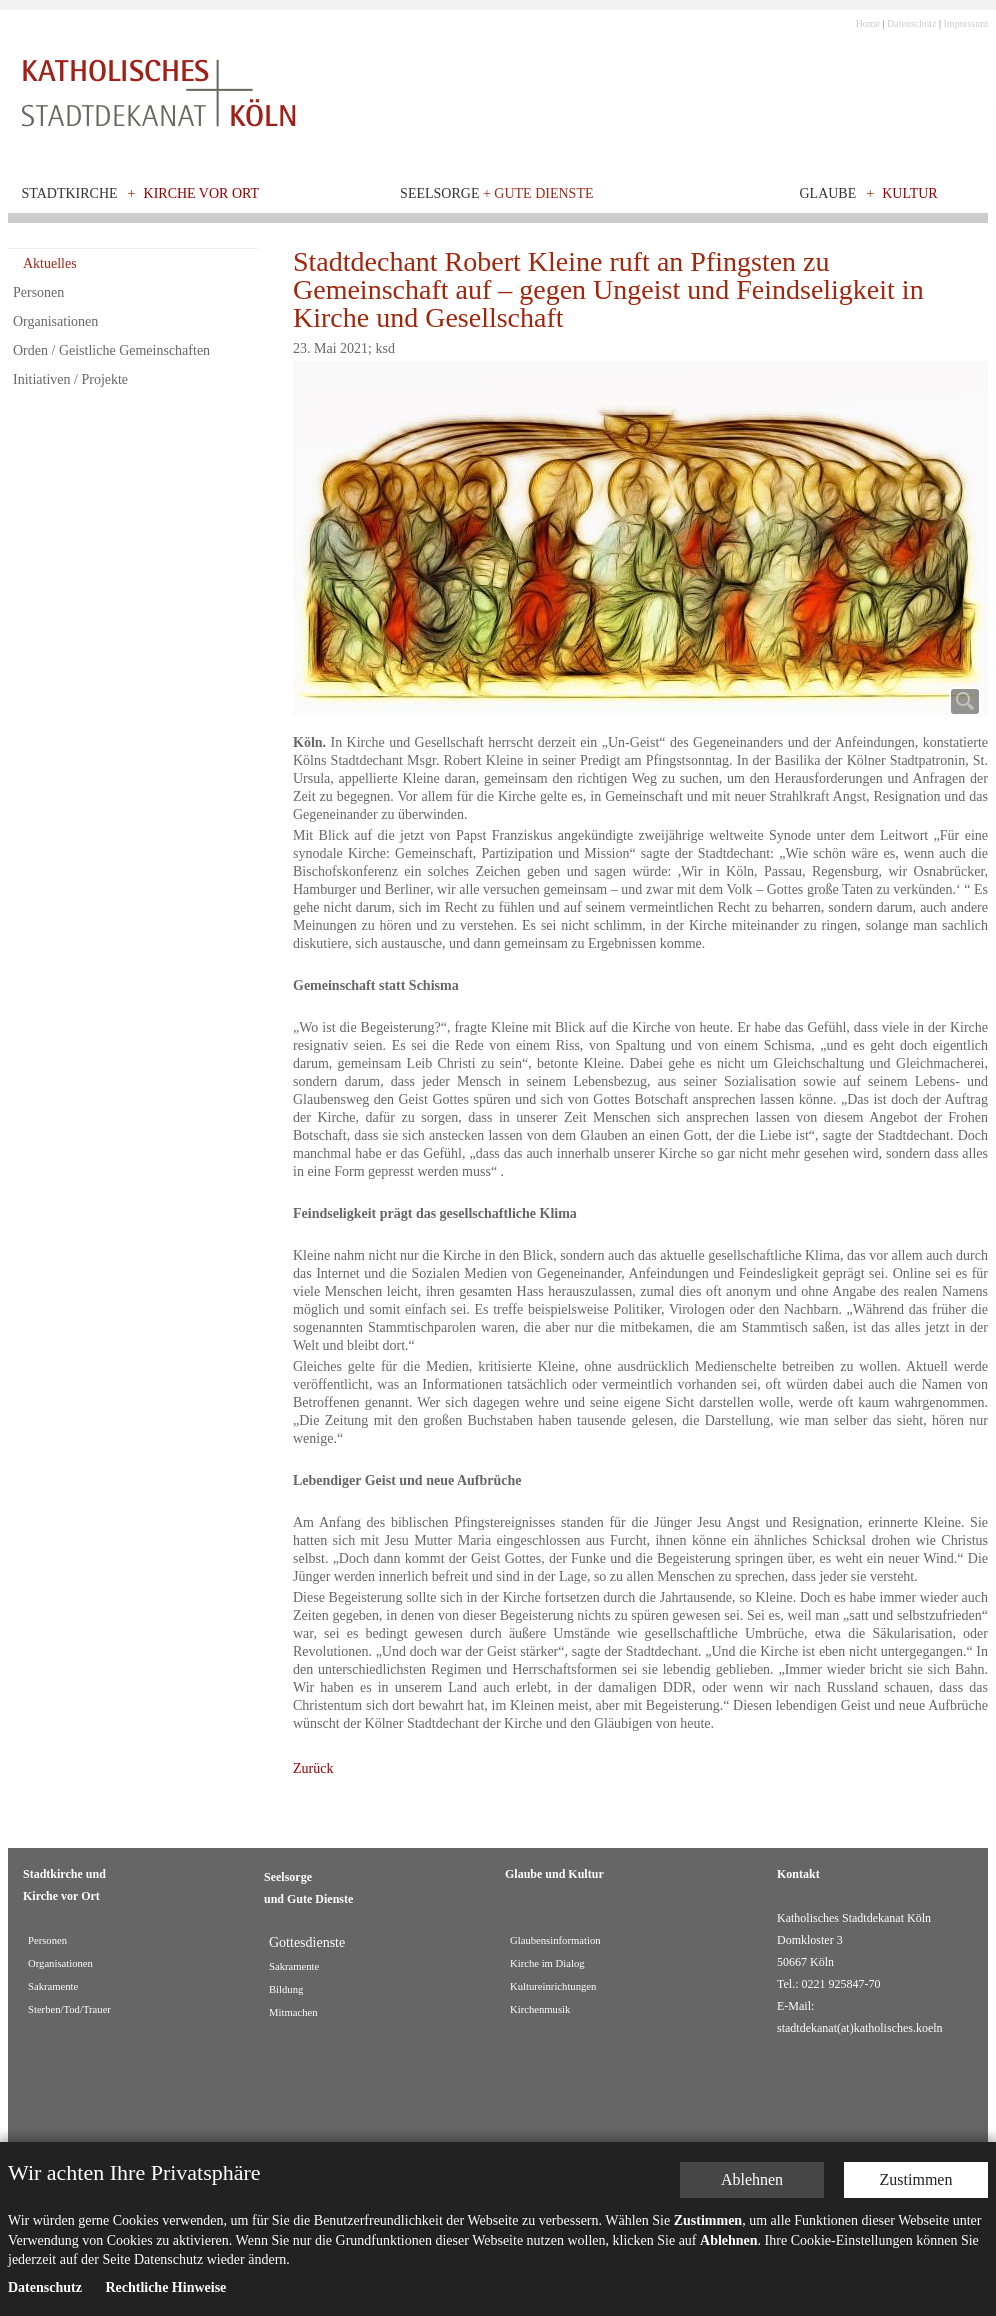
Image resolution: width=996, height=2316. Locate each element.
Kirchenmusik (540, 2009)
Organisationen (55, 321)
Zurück (313, 1768)
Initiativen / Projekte (70, 379)
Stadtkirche (70, 193)
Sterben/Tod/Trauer (69, 2009)
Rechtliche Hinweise (165, 2287)
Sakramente (53, 1986)
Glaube (827, 193)
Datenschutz (911, 23)
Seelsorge (496, 193)
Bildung (286, 1989)
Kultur (910, 193)
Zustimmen (916, 2179)
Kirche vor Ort (202, 193)
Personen (38, 292)
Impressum (966, 23)
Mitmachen (293, 2012)
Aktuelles (50, 263)
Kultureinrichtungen (553, 1986)
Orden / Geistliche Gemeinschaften (111, 350)
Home (868, 23)
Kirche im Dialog (547, 1963)
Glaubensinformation (555, 1940)
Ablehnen (752, 2179)
